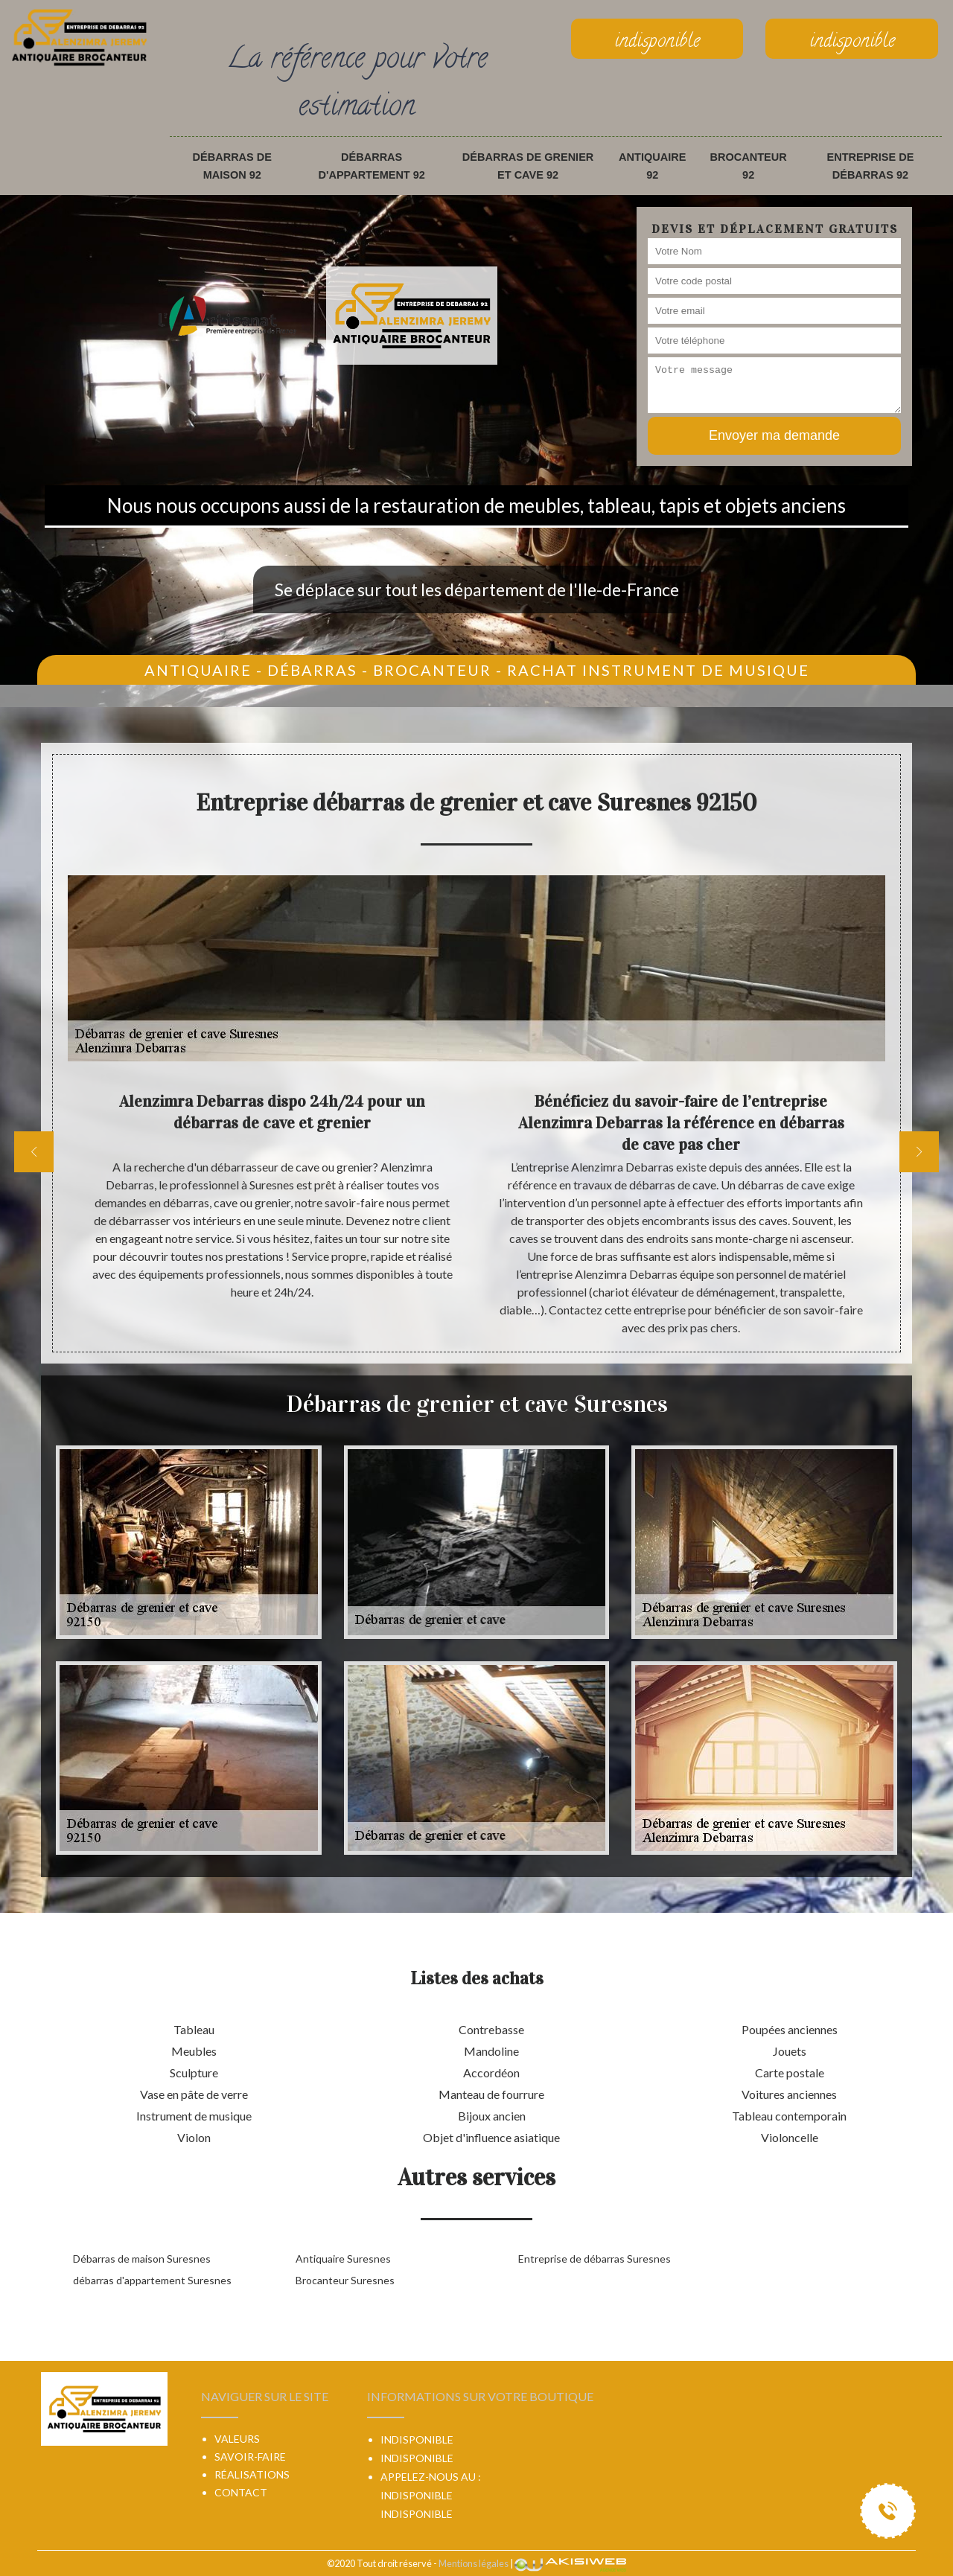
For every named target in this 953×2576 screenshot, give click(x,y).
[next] (919, 1151)
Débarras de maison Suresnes (142, 2258)
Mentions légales (474, 2563)
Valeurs (237, 2438)
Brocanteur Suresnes (345, 2280)
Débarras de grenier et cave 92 (527, 166)
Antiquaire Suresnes (343, 2258)
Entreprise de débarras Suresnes (594, 2258)
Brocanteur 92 (748, 166)
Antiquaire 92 (652, 166)
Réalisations (252, 2474)
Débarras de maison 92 (232, 166)
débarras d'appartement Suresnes (152, 2280)
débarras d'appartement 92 (372, 166)
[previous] (34, 1151)
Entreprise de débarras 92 (870, 166)
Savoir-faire (250, 2456)
